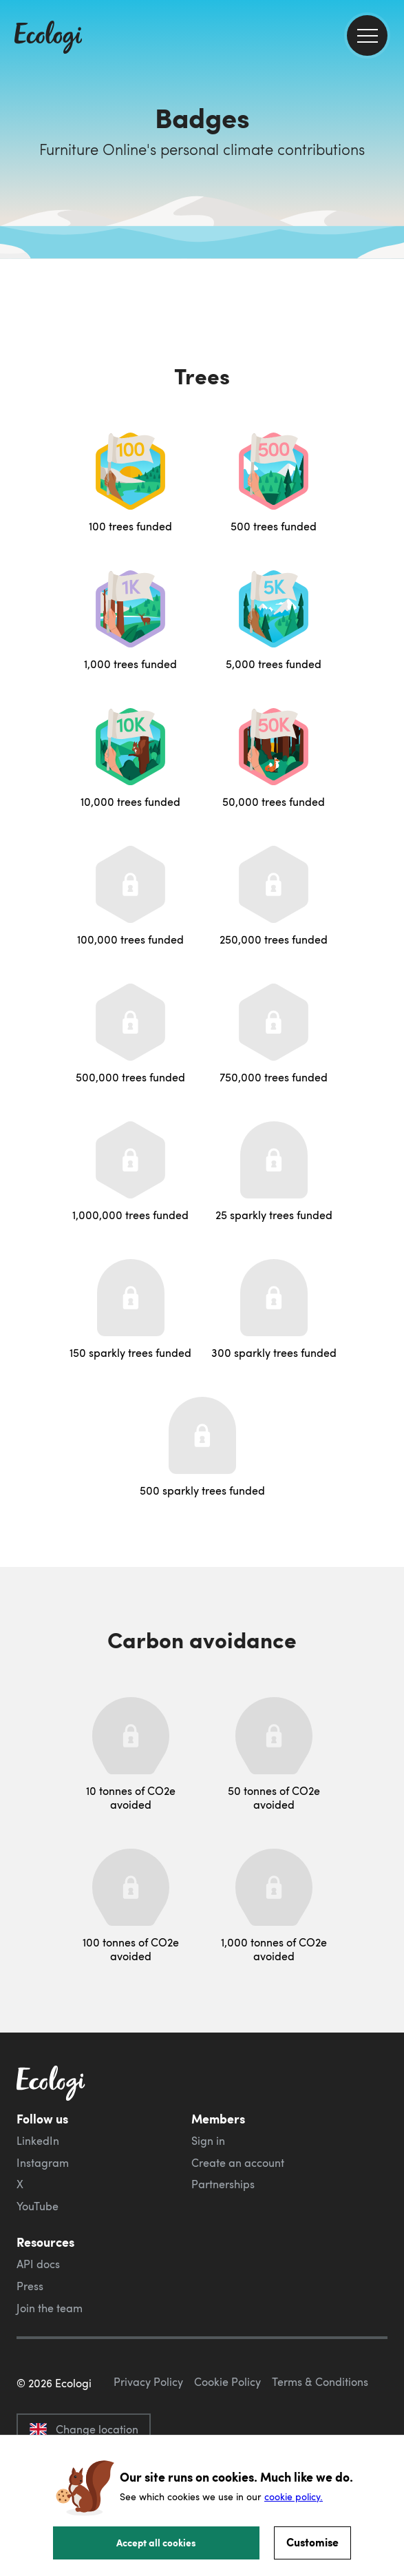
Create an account (237, 2163)
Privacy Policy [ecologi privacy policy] (148, 2382)
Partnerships (223, 2184)
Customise (312, 2542)
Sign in (208, 2141)
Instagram (43, 2163)
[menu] (367, 35)
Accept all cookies (156, 2542)
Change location (83, 2429)
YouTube (38, 2206)
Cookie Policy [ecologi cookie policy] (227, 2382)
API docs (38, 2264)
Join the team (50, 2308)
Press (30, 2286)
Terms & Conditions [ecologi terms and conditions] (320, 2382)
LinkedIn (38, 2141)
